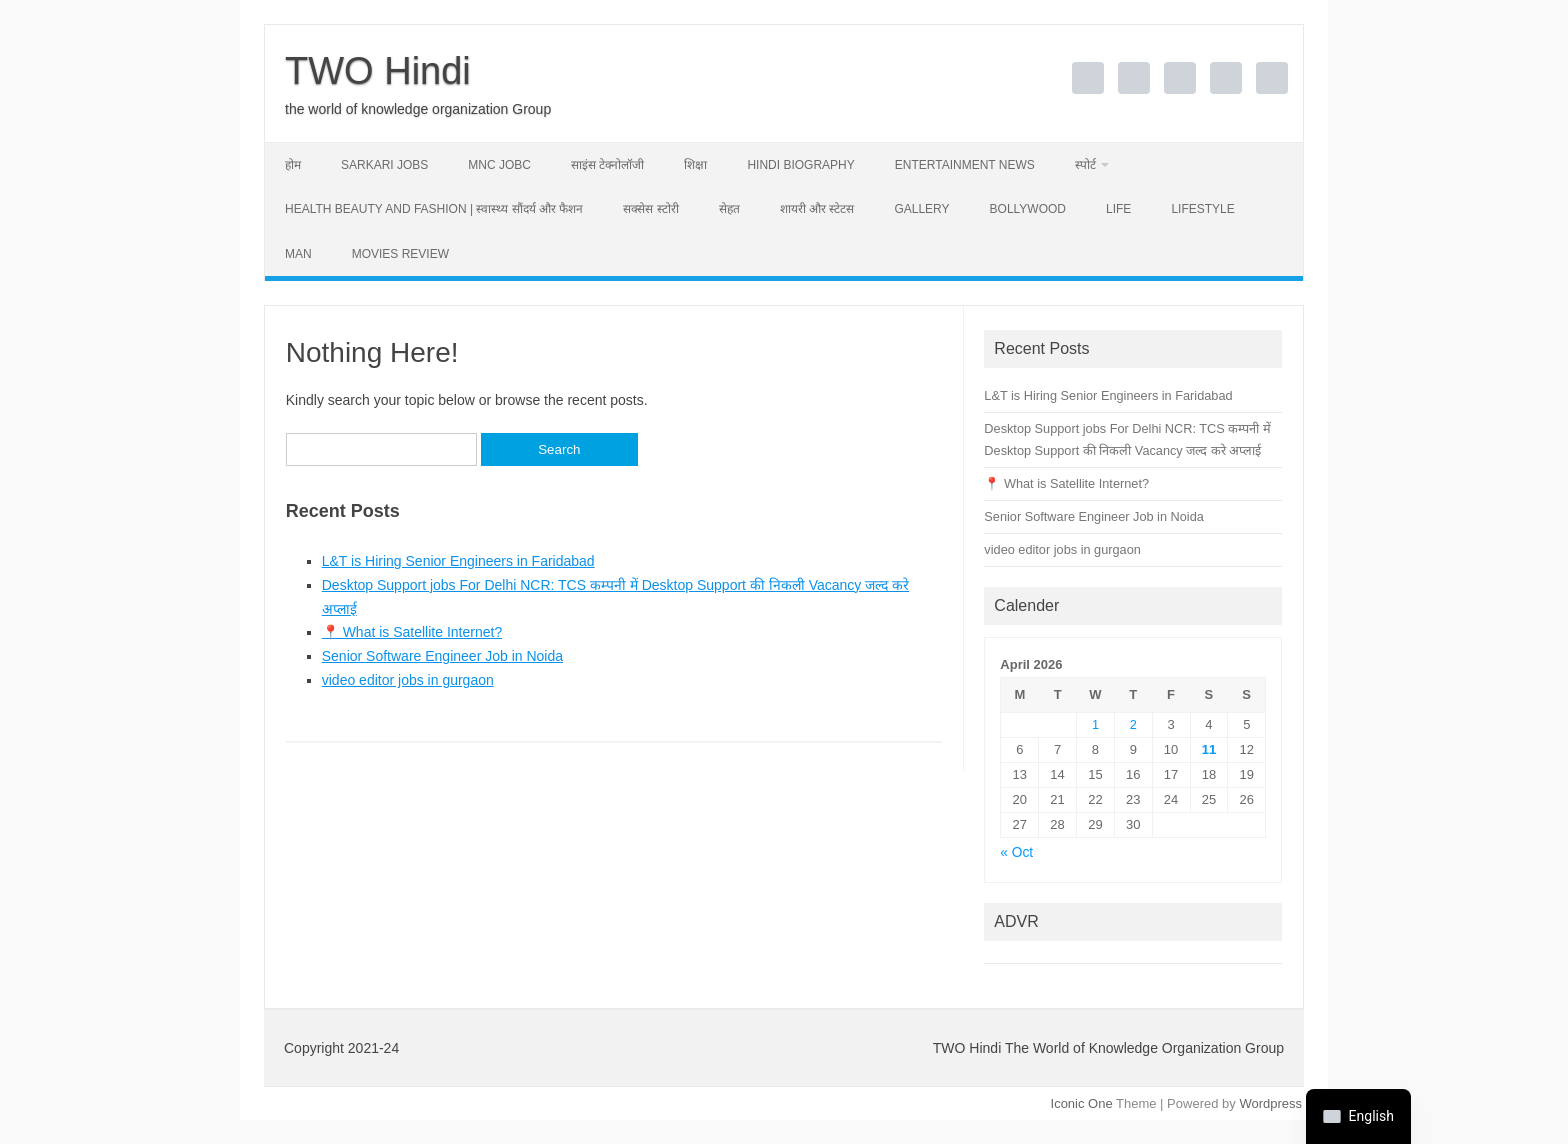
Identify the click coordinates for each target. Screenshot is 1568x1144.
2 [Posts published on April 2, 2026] (1133, 724)
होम (293, 165)
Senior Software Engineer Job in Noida (442, 656)
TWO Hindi (378, 71)
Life (1118, 209)
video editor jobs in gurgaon (408, 680)
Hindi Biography (800, 165)
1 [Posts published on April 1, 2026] (1095, 724)
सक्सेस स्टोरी (650, 209)
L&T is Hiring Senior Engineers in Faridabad (458, 561)
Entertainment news (965, 165)
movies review (400, 254)
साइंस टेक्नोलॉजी (607, 165)
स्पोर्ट (1085, 165)
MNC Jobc (499, 165)
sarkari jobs (384, 165)
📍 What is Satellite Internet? (412, 632)
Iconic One (1082, 1103)
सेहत (729, 209)
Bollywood (1028, 209)
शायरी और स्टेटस (817, 209)
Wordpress (1270, 1103)
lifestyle (1202, 209)
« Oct (1016, 852)
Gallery (921, 209)
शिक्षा (695, 165)
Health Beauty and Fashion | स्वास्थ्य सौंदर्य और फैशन (434, 209)
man (298, 254)
